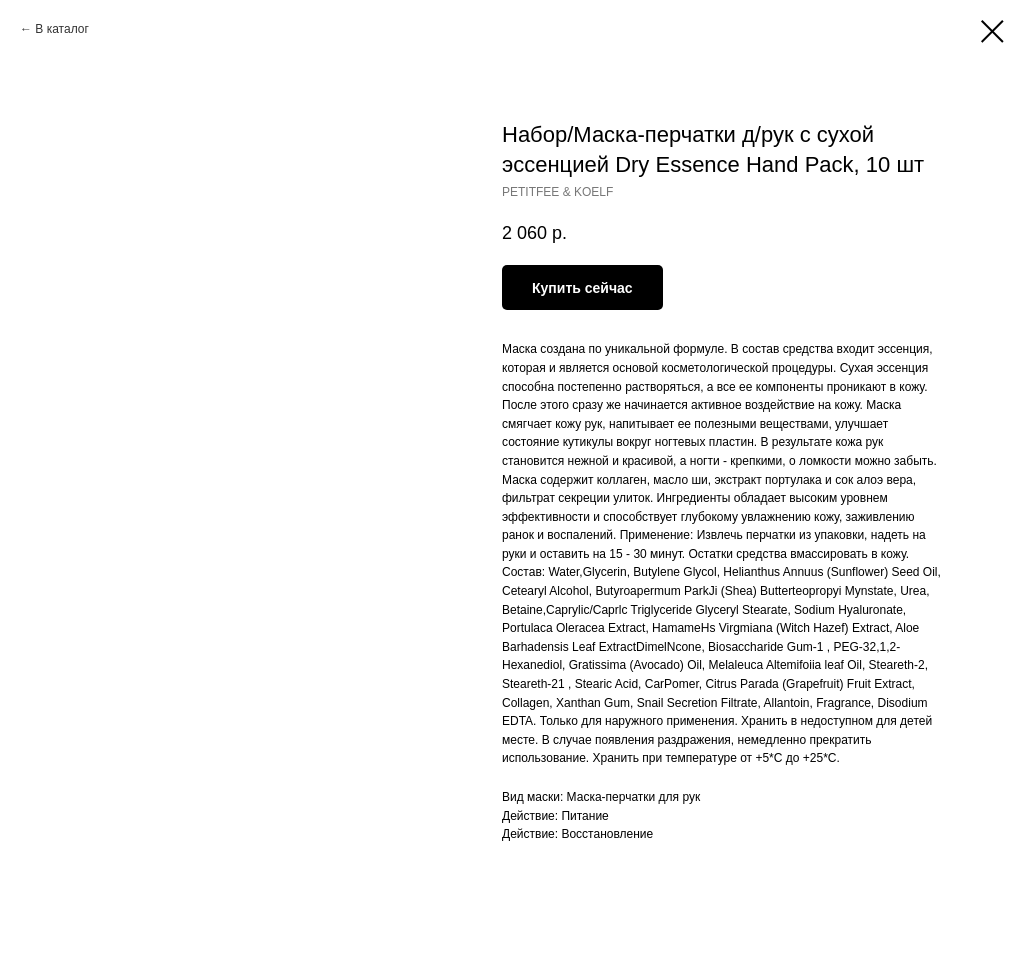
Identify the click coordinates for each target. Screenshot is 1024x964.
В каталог (61, 29)
